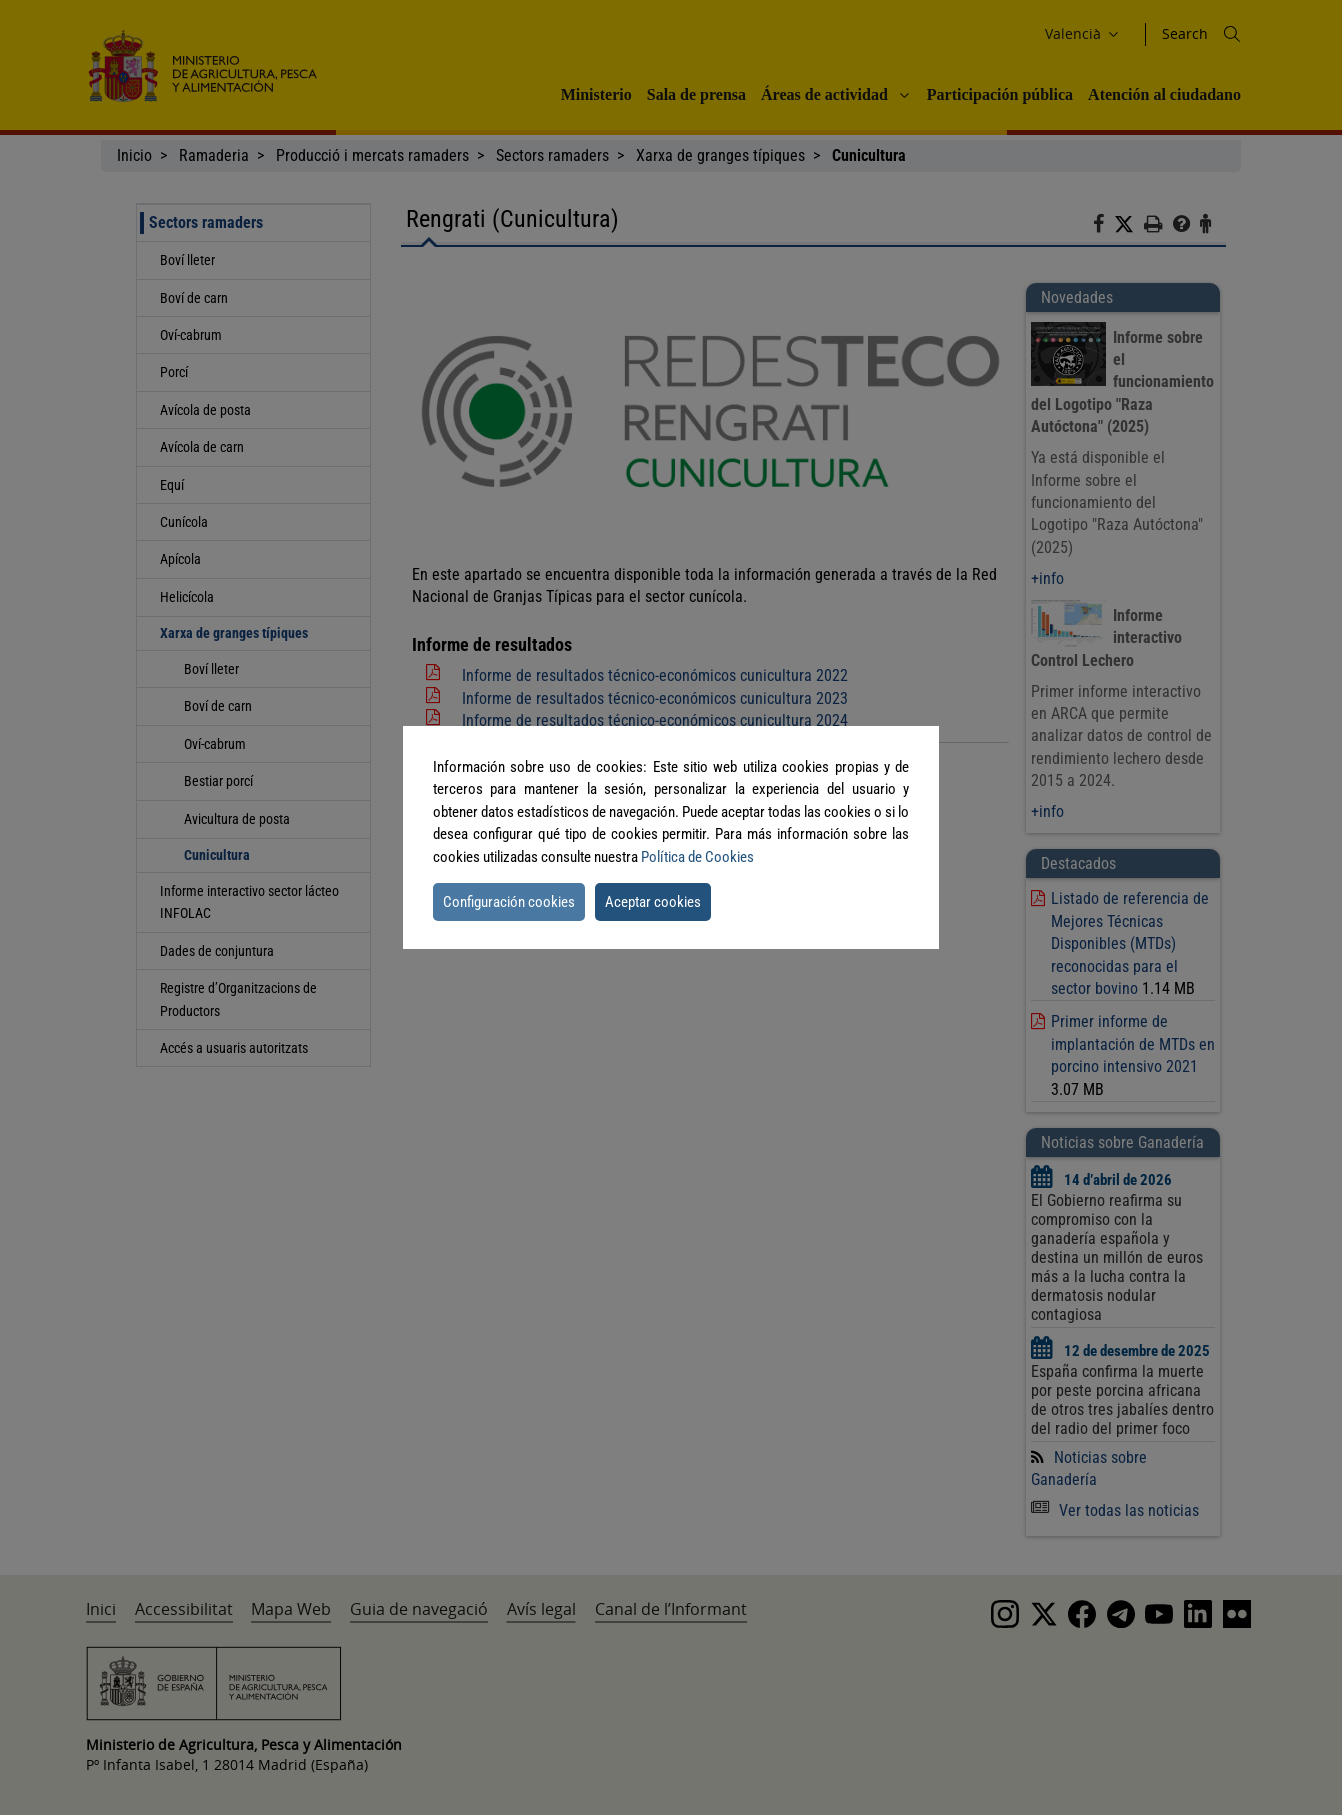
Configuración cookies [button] (509, 902)
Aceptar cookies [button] (653, 902)
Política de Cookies (697, 857)
